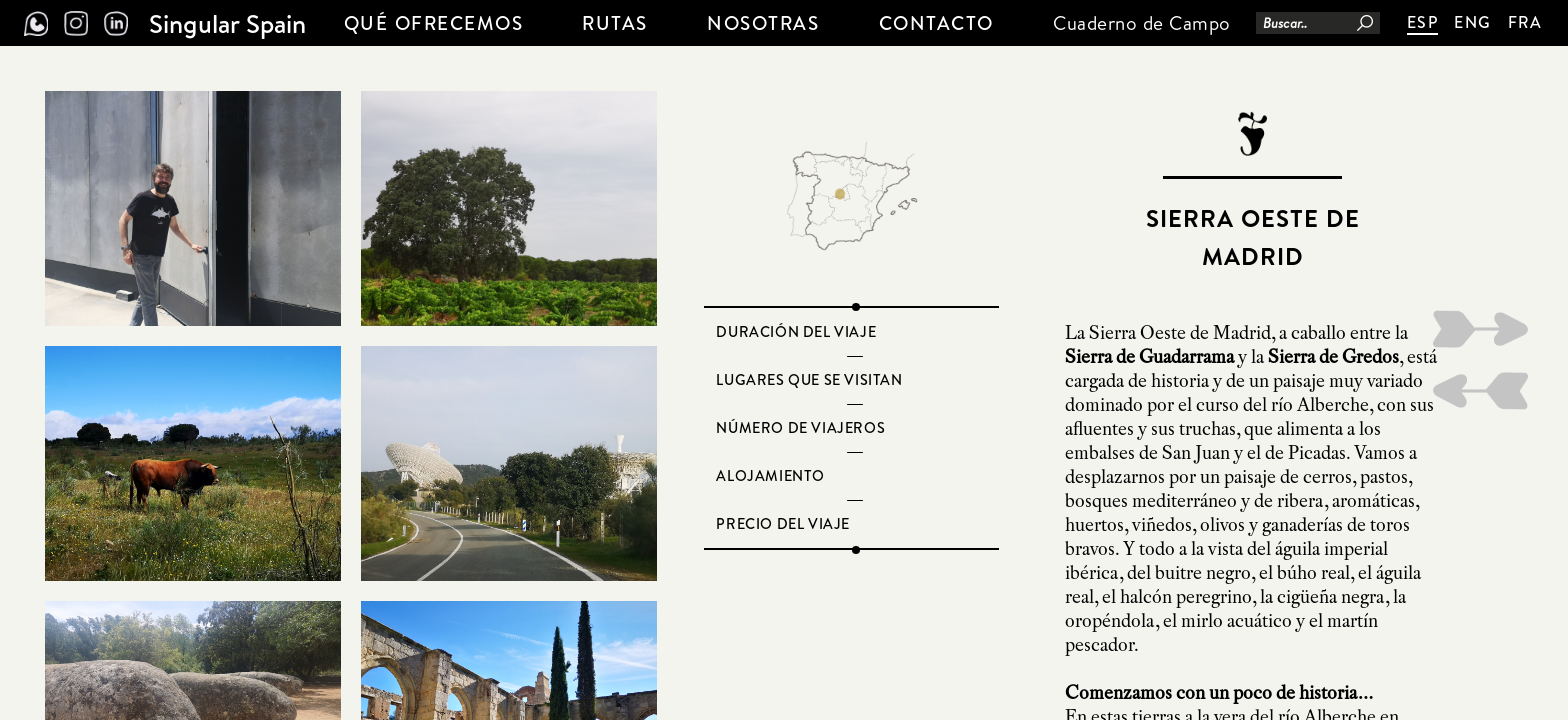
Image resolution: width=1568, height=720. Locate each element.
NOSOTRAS (763, 23)
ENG (1473, 22)
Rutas (615, 23)
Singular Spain (228, 23)
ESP (1423, 22)
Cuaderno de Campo (1142, 23)
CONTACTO (936, 23)
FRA (1525, 22)
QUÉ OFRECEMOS (434, 23)
